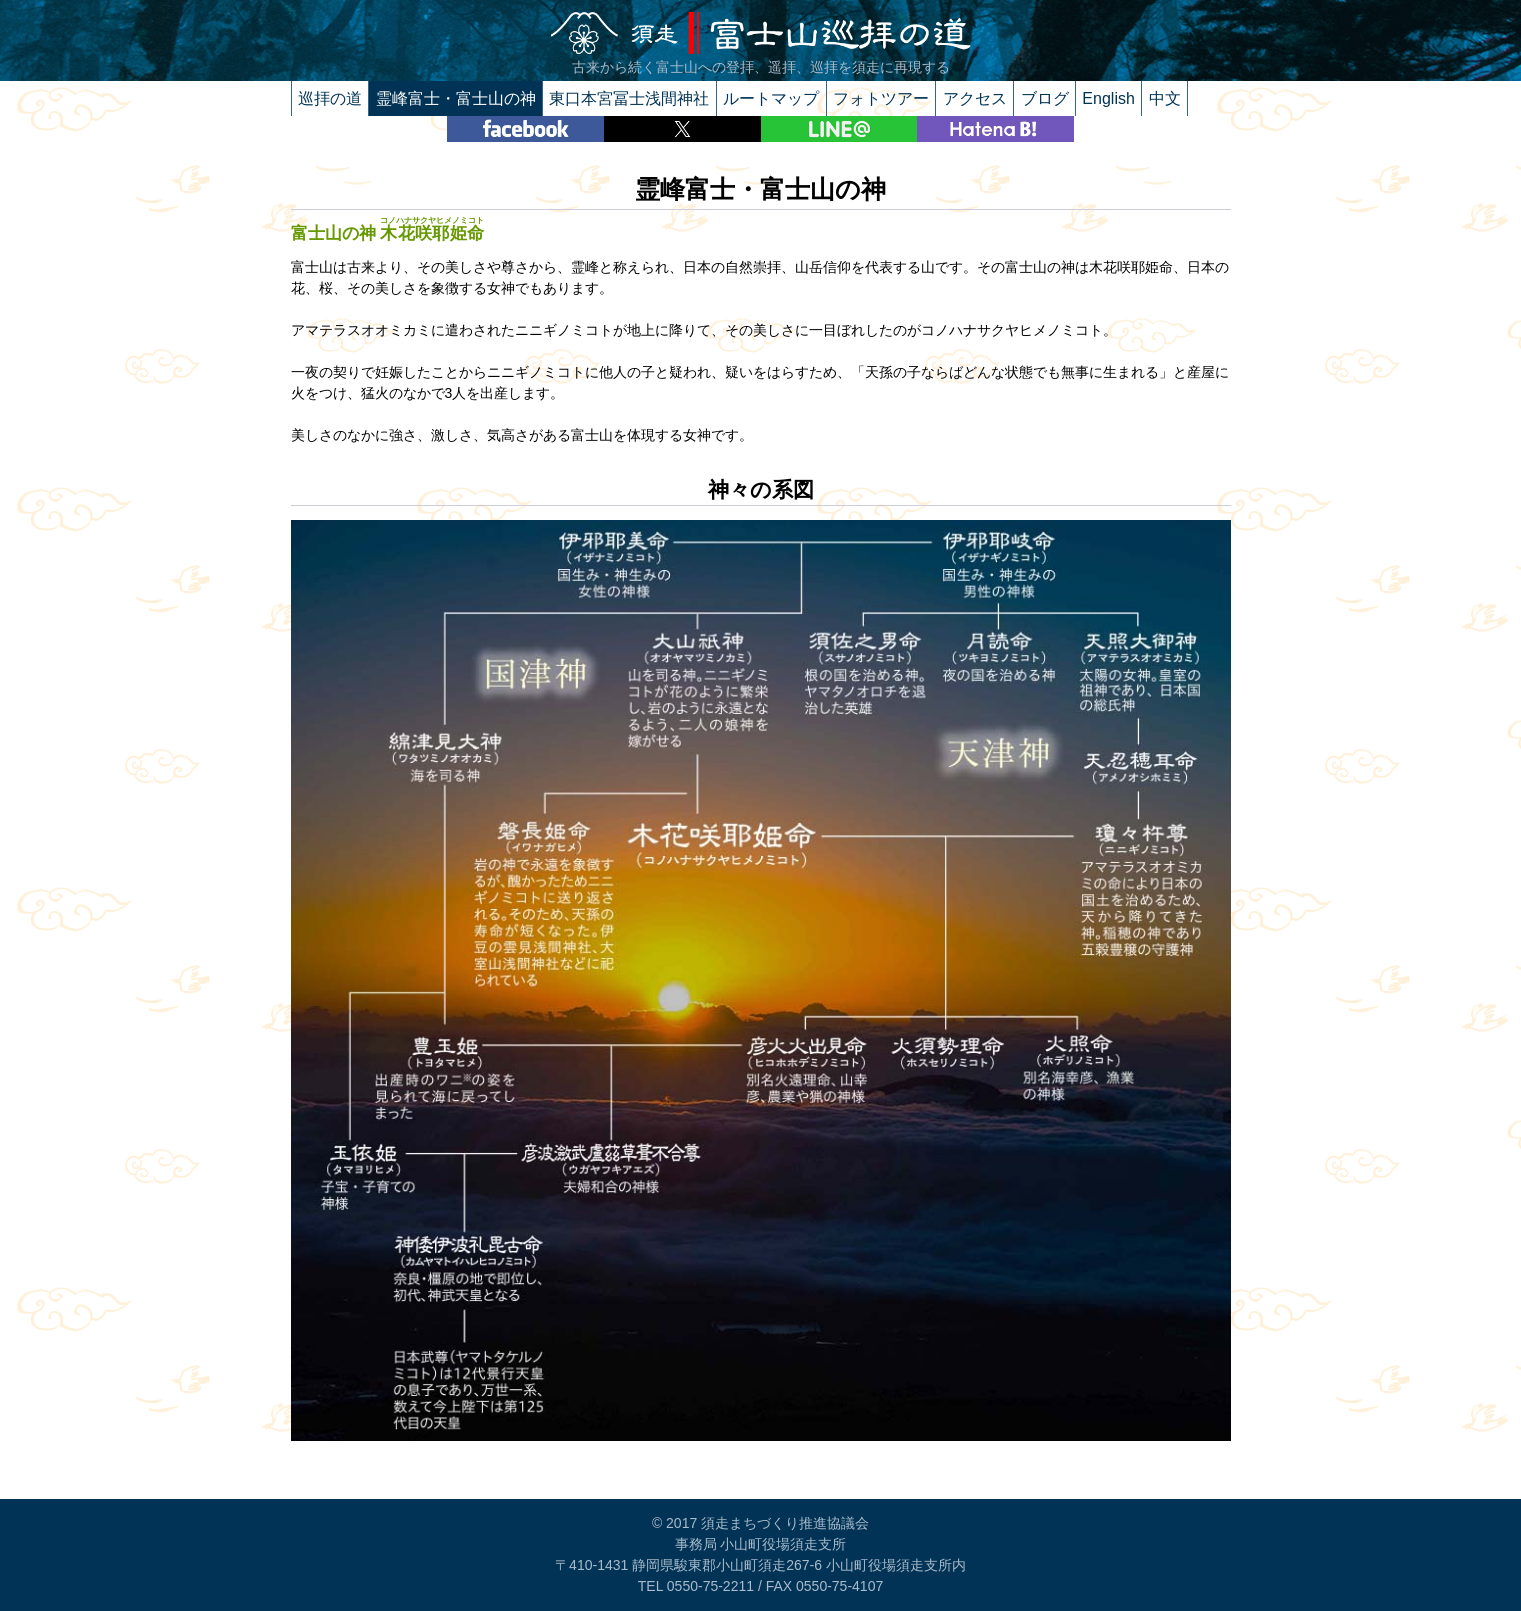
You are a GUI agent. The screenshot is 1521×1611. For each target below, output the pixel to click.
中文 (1165, 98)
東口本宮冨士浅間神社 (629, 98)
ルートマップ (771, 98)
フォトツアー (881, 98)
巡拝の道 (330, 98)
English (1108, 98)
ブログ (1045, 98)
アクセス (975, 98)
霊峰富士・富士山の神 (456, 98)
